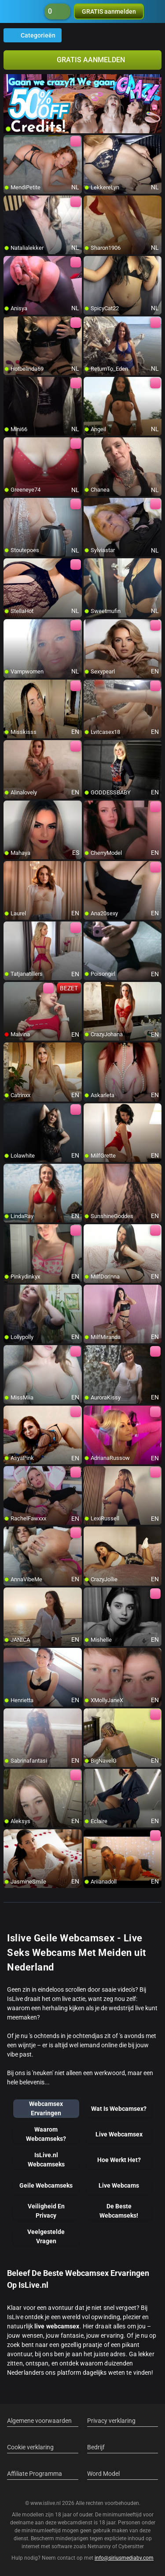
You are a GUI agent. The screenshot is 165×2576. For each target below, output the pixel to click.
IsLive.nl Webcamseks (46, 2159)
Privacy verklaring (111, 2420)
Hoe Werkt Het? (119, 2159)
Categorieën (32, 35)
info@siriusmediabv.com (124, 2558)
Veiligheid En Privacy (46, 2211)
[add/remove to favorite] (10, 142)
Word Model (103, 2473)
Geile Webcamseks (46, 2185)
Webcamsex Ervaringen (46, 2108)
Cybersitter (131, 2546)
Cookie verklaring (30, 2447)
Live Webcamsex (119, 2134)
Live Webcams (119, 2185)
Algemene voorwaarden (39, 2420)
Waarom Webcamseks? (46, 2134)
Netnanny (100, 2546)
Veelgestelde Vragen (46, 2236)
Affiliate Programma (34, 2473)
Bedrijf (96, 2447)
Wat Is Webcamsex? (119, 2108)
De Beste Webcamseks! (118, 2211)
